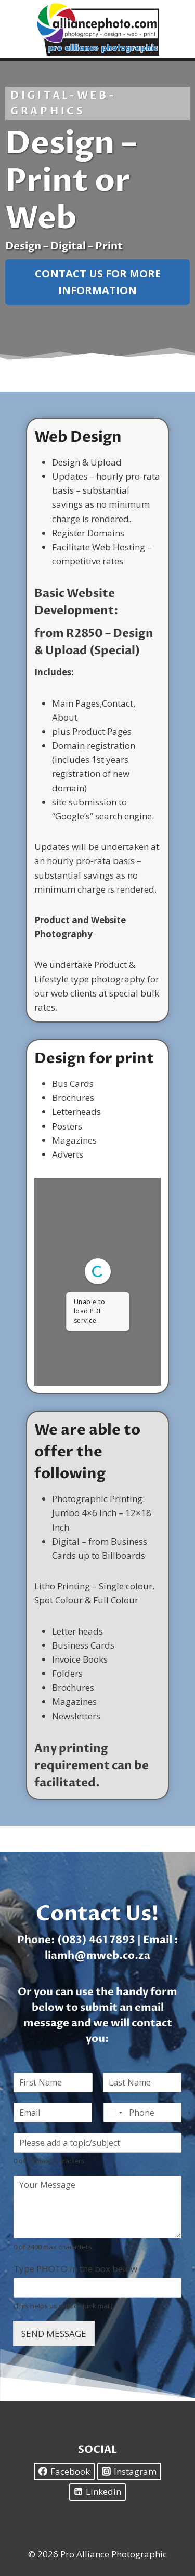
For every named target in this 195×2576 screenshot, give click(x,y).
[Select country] (114, 2112)
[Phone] (142, 2112)
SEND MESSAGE (53, 2334)
